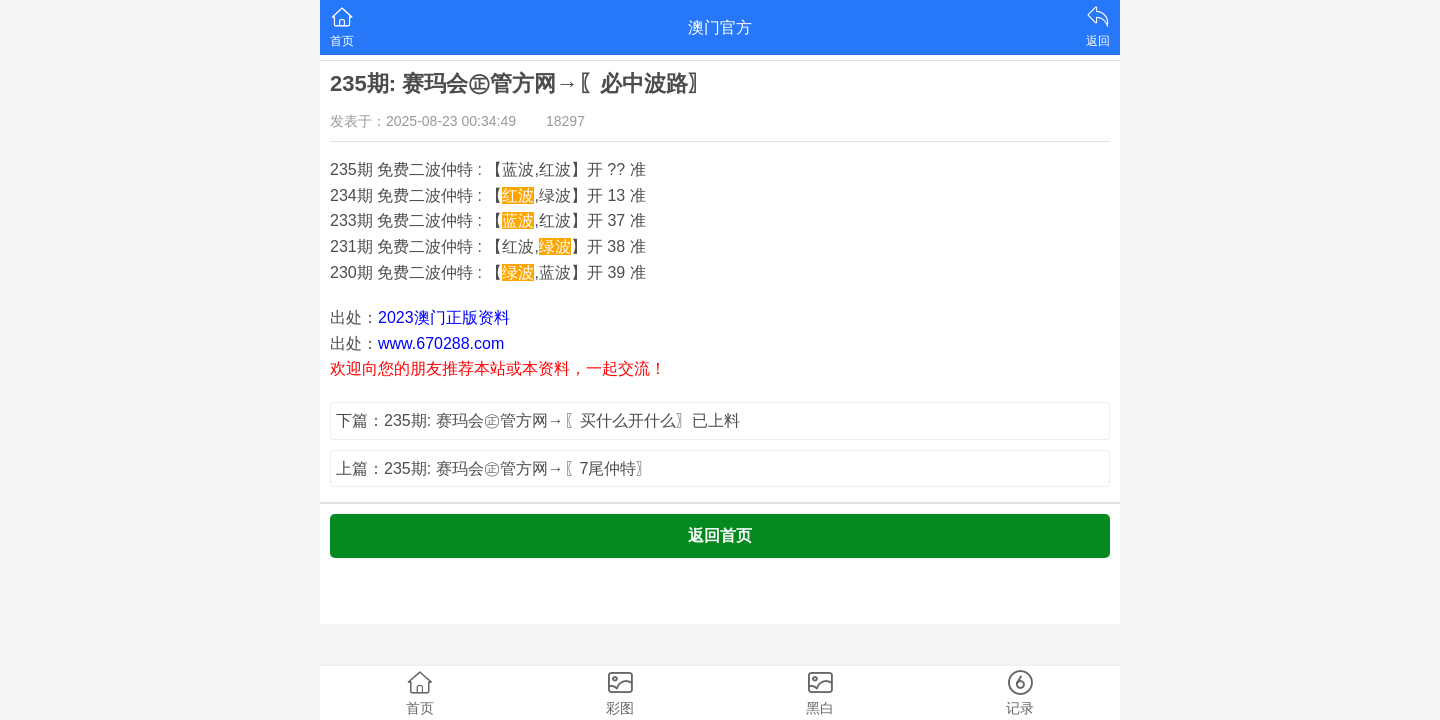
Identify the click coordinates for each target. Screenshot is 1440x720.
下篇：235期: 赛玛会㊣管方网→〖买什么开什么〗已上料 (538, 420)
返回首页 (720, 535)
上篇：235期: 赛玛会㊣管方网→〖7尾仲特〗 (494, 468)
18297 (565, 121)
